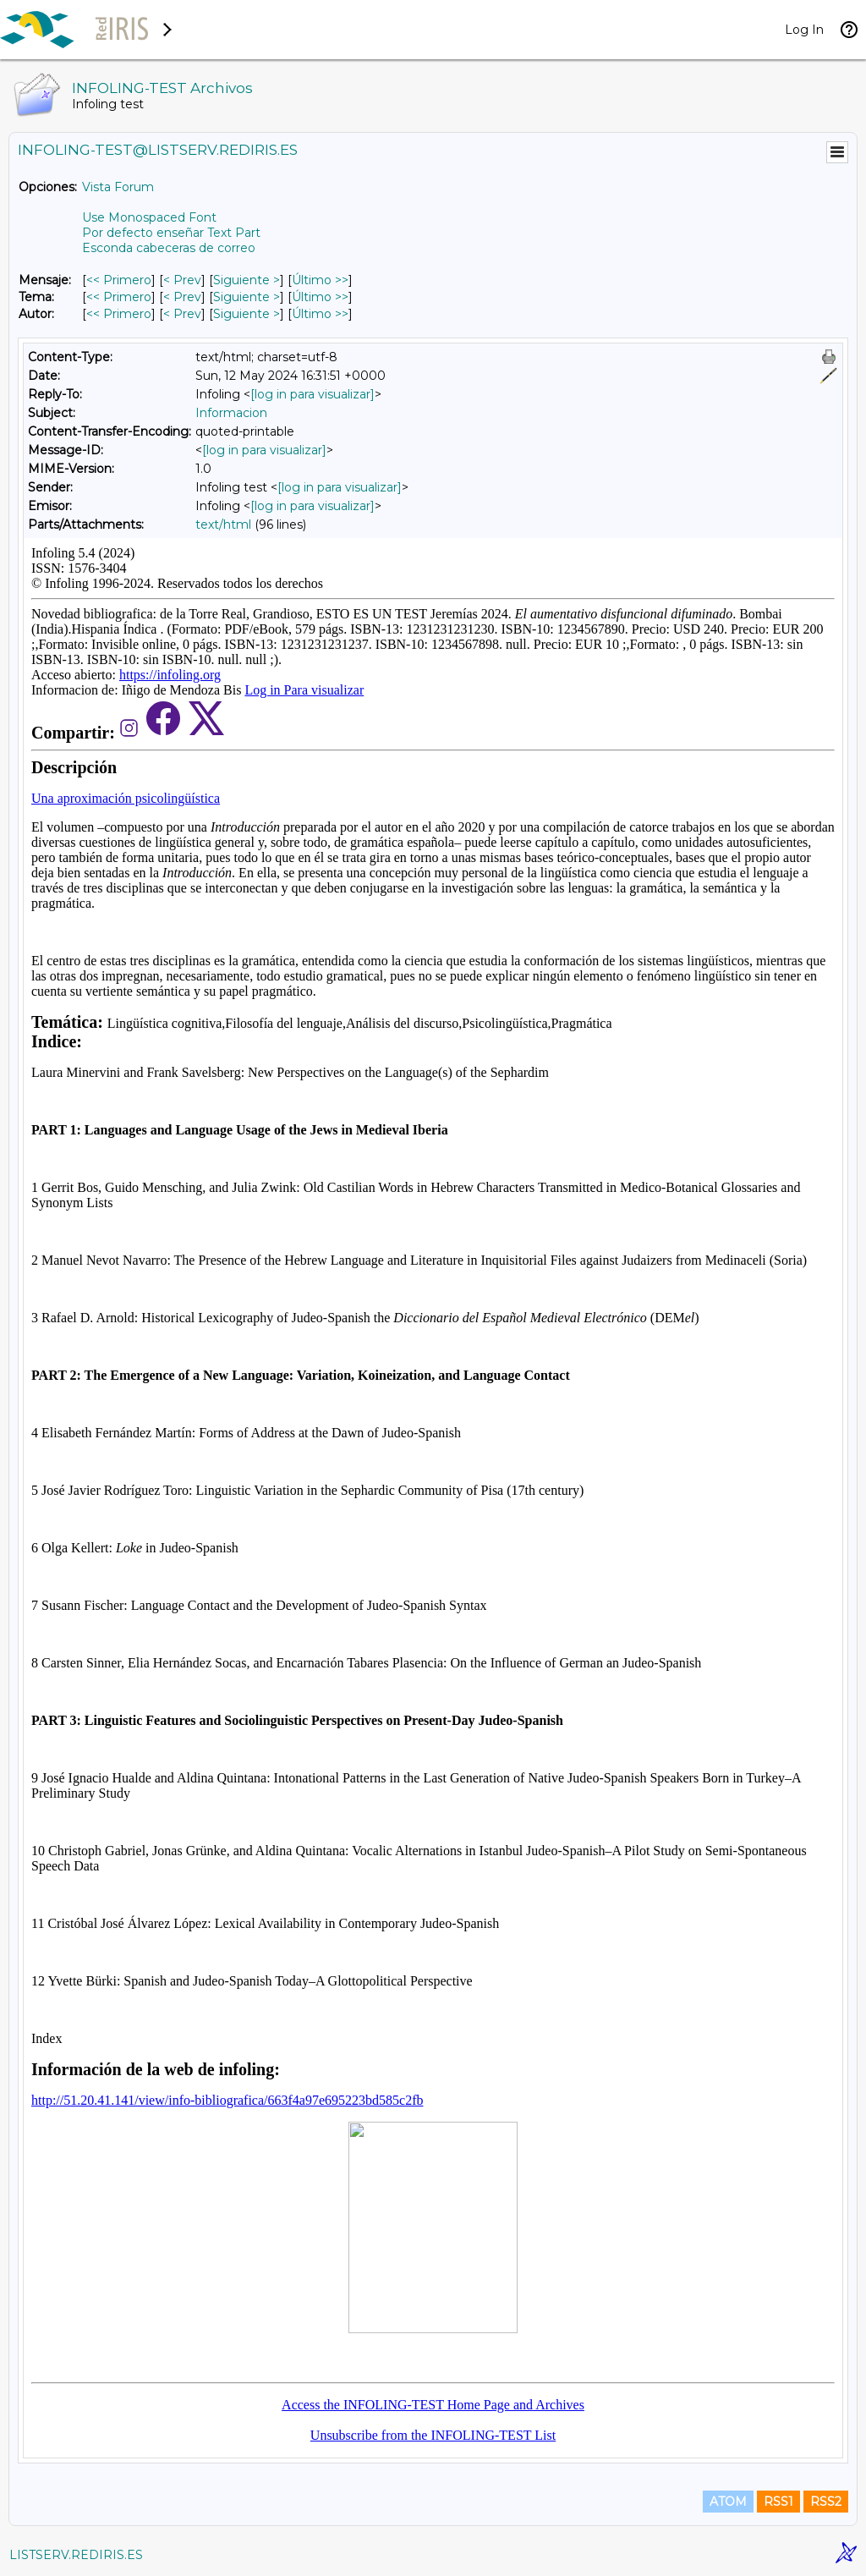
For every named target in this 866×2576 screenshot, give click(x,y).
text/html (223, 524)
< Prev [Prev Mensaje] (182, 280)
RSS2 (825, 2501)
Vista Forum (118, 187)
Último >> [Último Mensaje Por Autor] (320, 313)
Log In (804, 29)
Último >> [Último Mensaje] (320, 280)
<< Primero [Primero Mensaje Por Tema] (118, 297)
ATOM (728, 2501)
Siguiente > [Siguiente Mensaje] (246, 280)
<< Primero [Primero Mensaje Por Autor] (118, 313)
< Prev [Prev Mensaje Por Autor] (182, 313)
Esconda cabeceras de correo (168, 247)
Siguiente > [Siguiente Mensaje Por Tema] (246, 297)
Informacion (231, 412)
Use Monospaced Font (149, 217)
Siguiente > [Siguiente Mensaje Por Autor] (246, 313)
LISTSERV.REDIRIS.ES (76, 2554)
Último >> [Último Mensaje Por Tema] (320, 297)
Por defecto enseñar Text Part (171, 232)
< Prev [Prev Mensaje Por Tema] (182, 297)
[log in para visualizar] (312, 394)
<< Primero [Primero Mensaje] (118, 280)
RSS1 (778, 2501)
